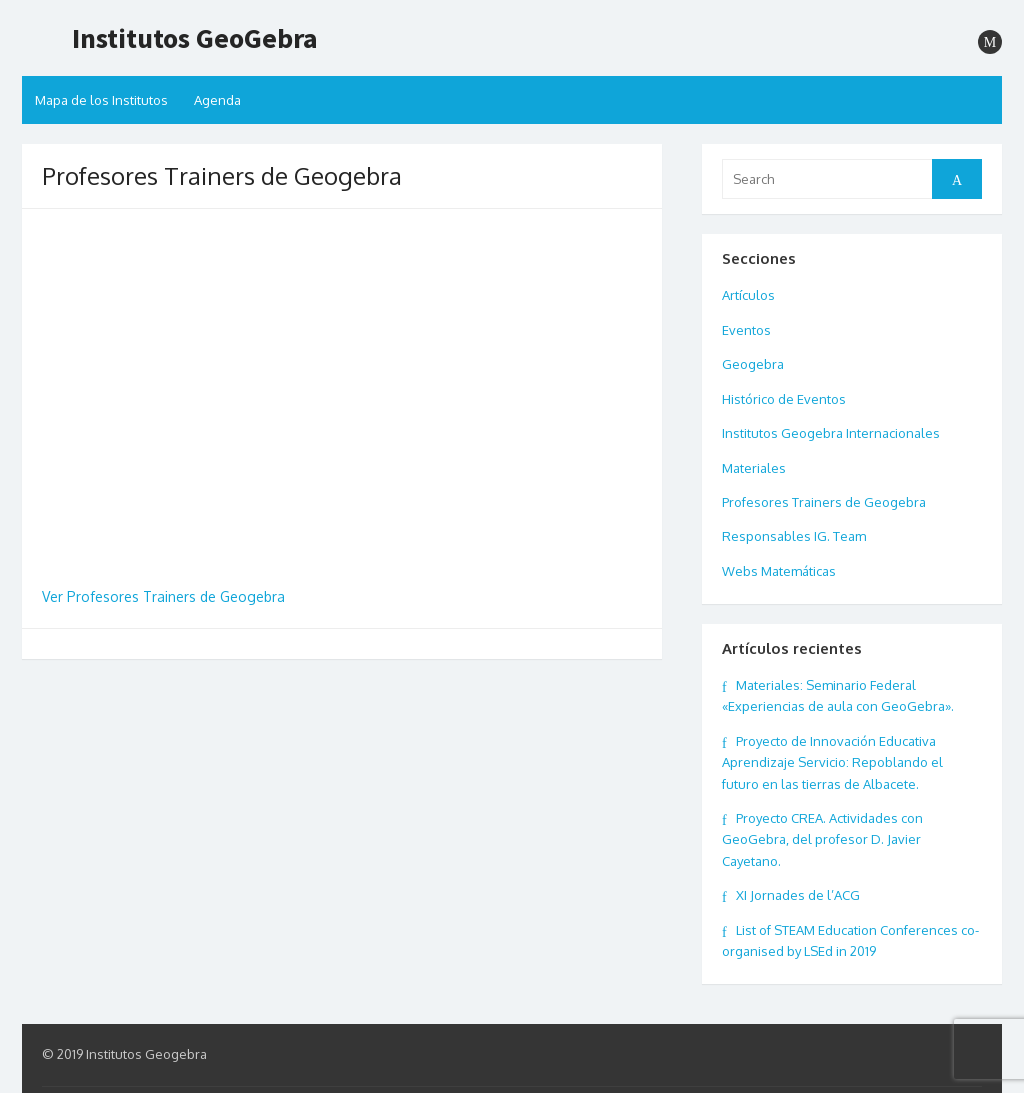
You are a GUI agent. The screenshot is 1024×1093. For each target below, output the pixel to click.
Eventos (746, 330)
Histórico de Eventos (784, 399)
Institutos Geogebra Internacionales (831, 433)
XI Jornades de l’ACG (798, 895)
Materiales (754, 468)
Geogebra (753, 364)
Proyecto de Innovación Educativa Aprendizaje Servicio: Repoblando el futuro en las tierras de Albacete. (832, 762)
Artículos (748, 295)
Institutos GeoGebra (195, 38)
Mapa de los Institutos (101, 100)
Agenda (217, 100)
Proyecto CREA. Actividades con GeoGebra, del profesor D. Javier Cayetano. (822, 839)
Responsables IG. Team (794, 536)
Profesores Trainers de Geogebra (824, 502)
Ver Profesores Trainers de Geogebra (163, 596)
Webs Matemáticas (779, 571)
